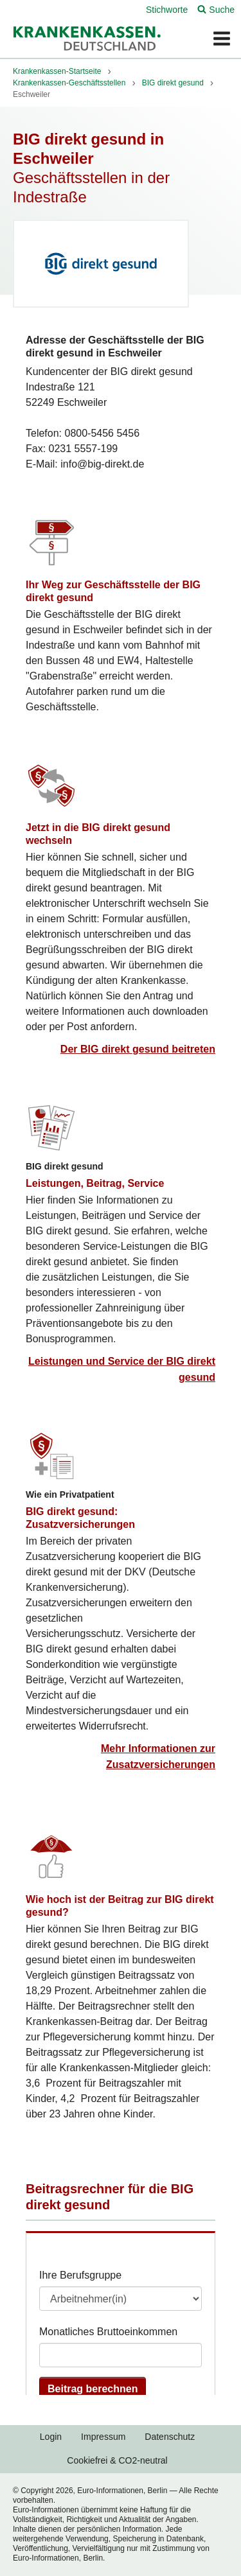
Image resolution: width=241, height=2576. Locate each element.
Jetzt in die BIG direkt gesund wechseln (98, 833)
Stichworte (167, 9)
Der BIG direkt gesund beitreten (137, 1049)
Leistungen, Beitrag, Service (95, 1183)
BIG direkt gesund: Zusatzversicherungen (80, 1517)
